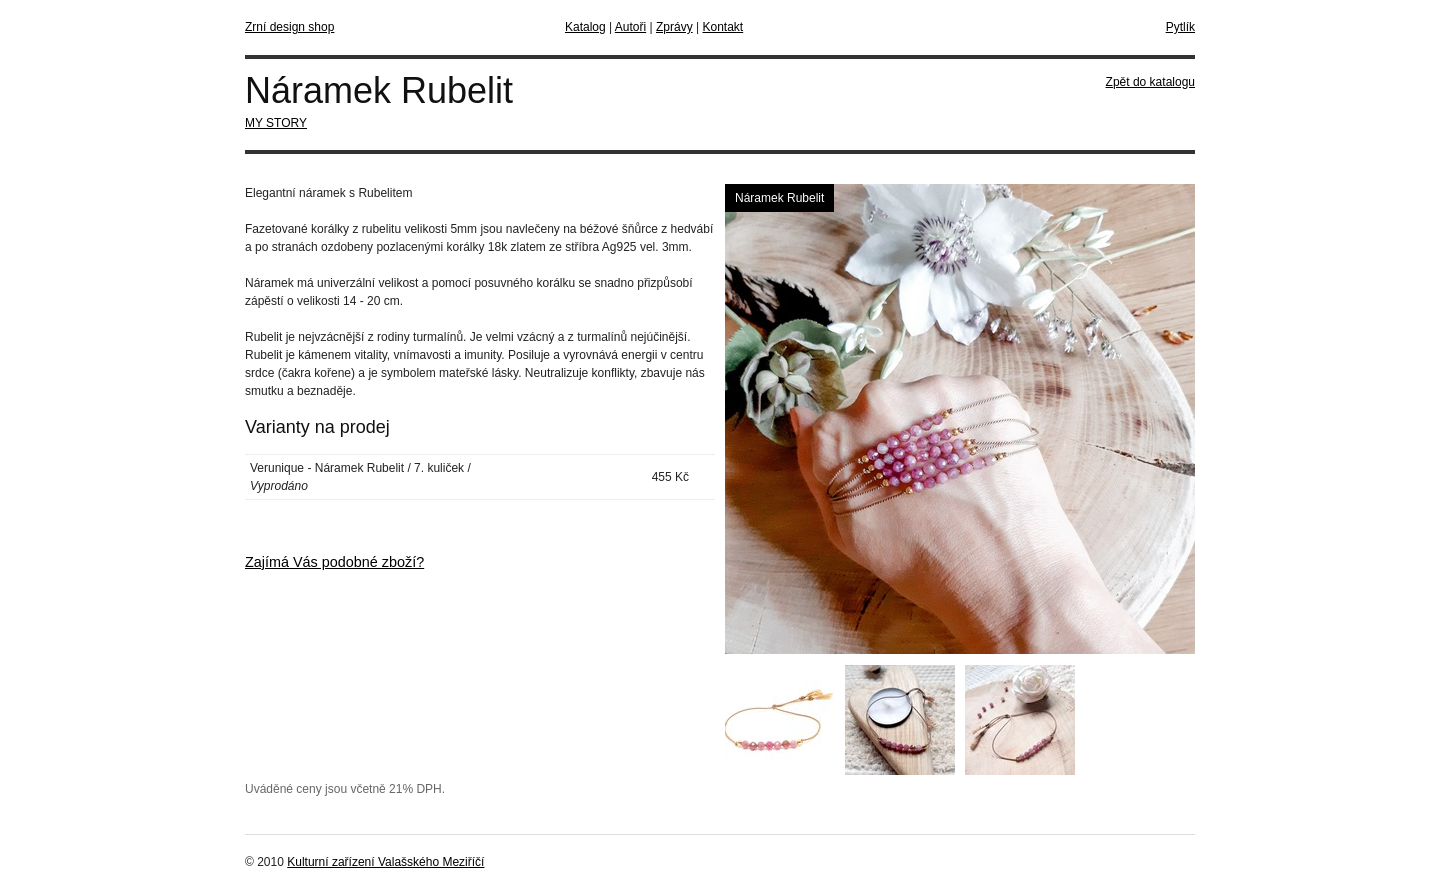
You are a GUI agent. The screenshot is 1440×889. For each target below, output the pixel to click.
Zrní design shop (289, 27)
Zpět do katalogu (1150, 82)
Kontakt (722, 27)
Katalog (585, 27)
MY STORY (276, 123)
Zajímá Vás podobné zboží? (334, 562)
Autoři (630, 27)
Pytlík (1180, 27)
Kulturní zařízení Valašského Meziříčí (385, 862)
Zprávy (674, 27)
